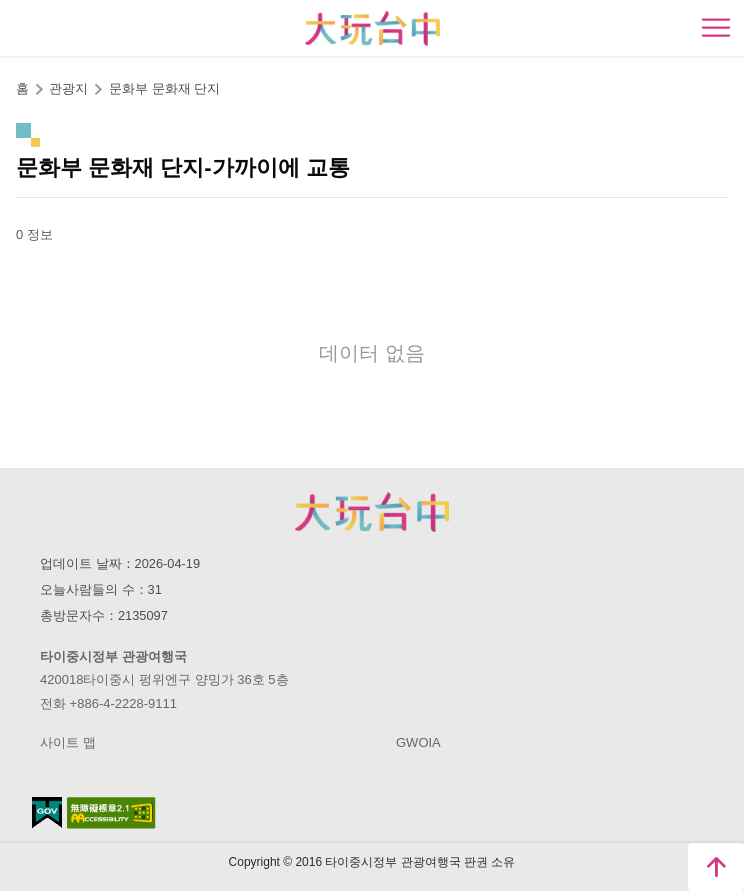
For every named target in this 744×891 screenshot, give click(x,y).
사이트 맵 (68, 742)
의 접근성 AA (111, 813)
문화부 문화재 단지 (164, 88)
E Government (47, 812)
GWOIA (418, 742)
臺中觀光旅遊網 (372, 28)
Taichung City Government (372, 512)
